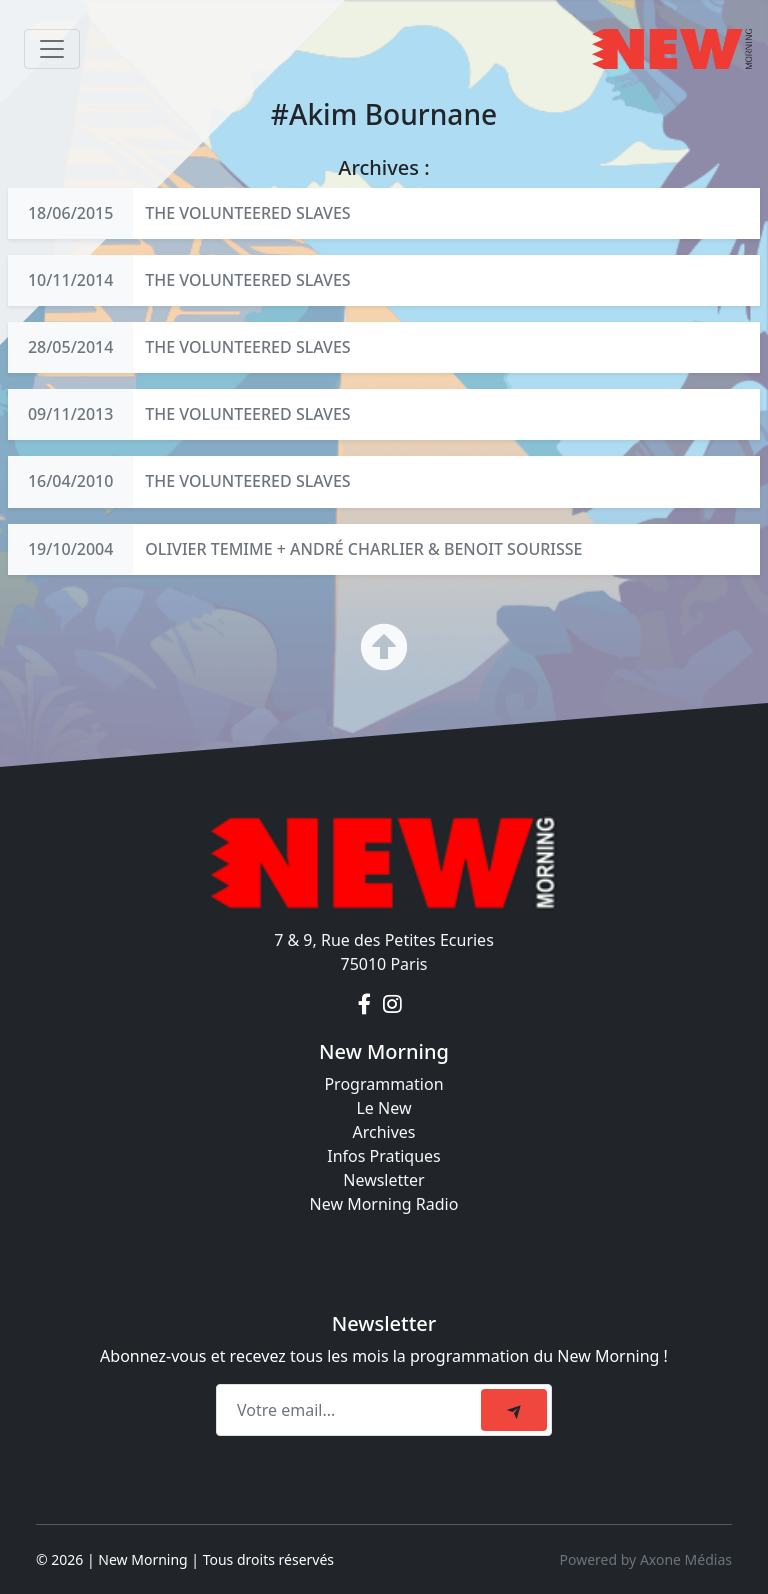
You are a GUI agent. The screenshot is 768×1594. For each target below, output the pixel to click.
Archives (383, 1132)
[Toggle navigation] (52, 49)
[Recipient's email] (351, 1410)
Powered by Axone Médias (646, 1559)
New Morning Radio (384, 1204)
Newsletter (383, 1180)
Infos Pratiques (384, 1156)
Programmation (383, 1084)
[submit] (514, 1410)
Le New (383, 1108)
